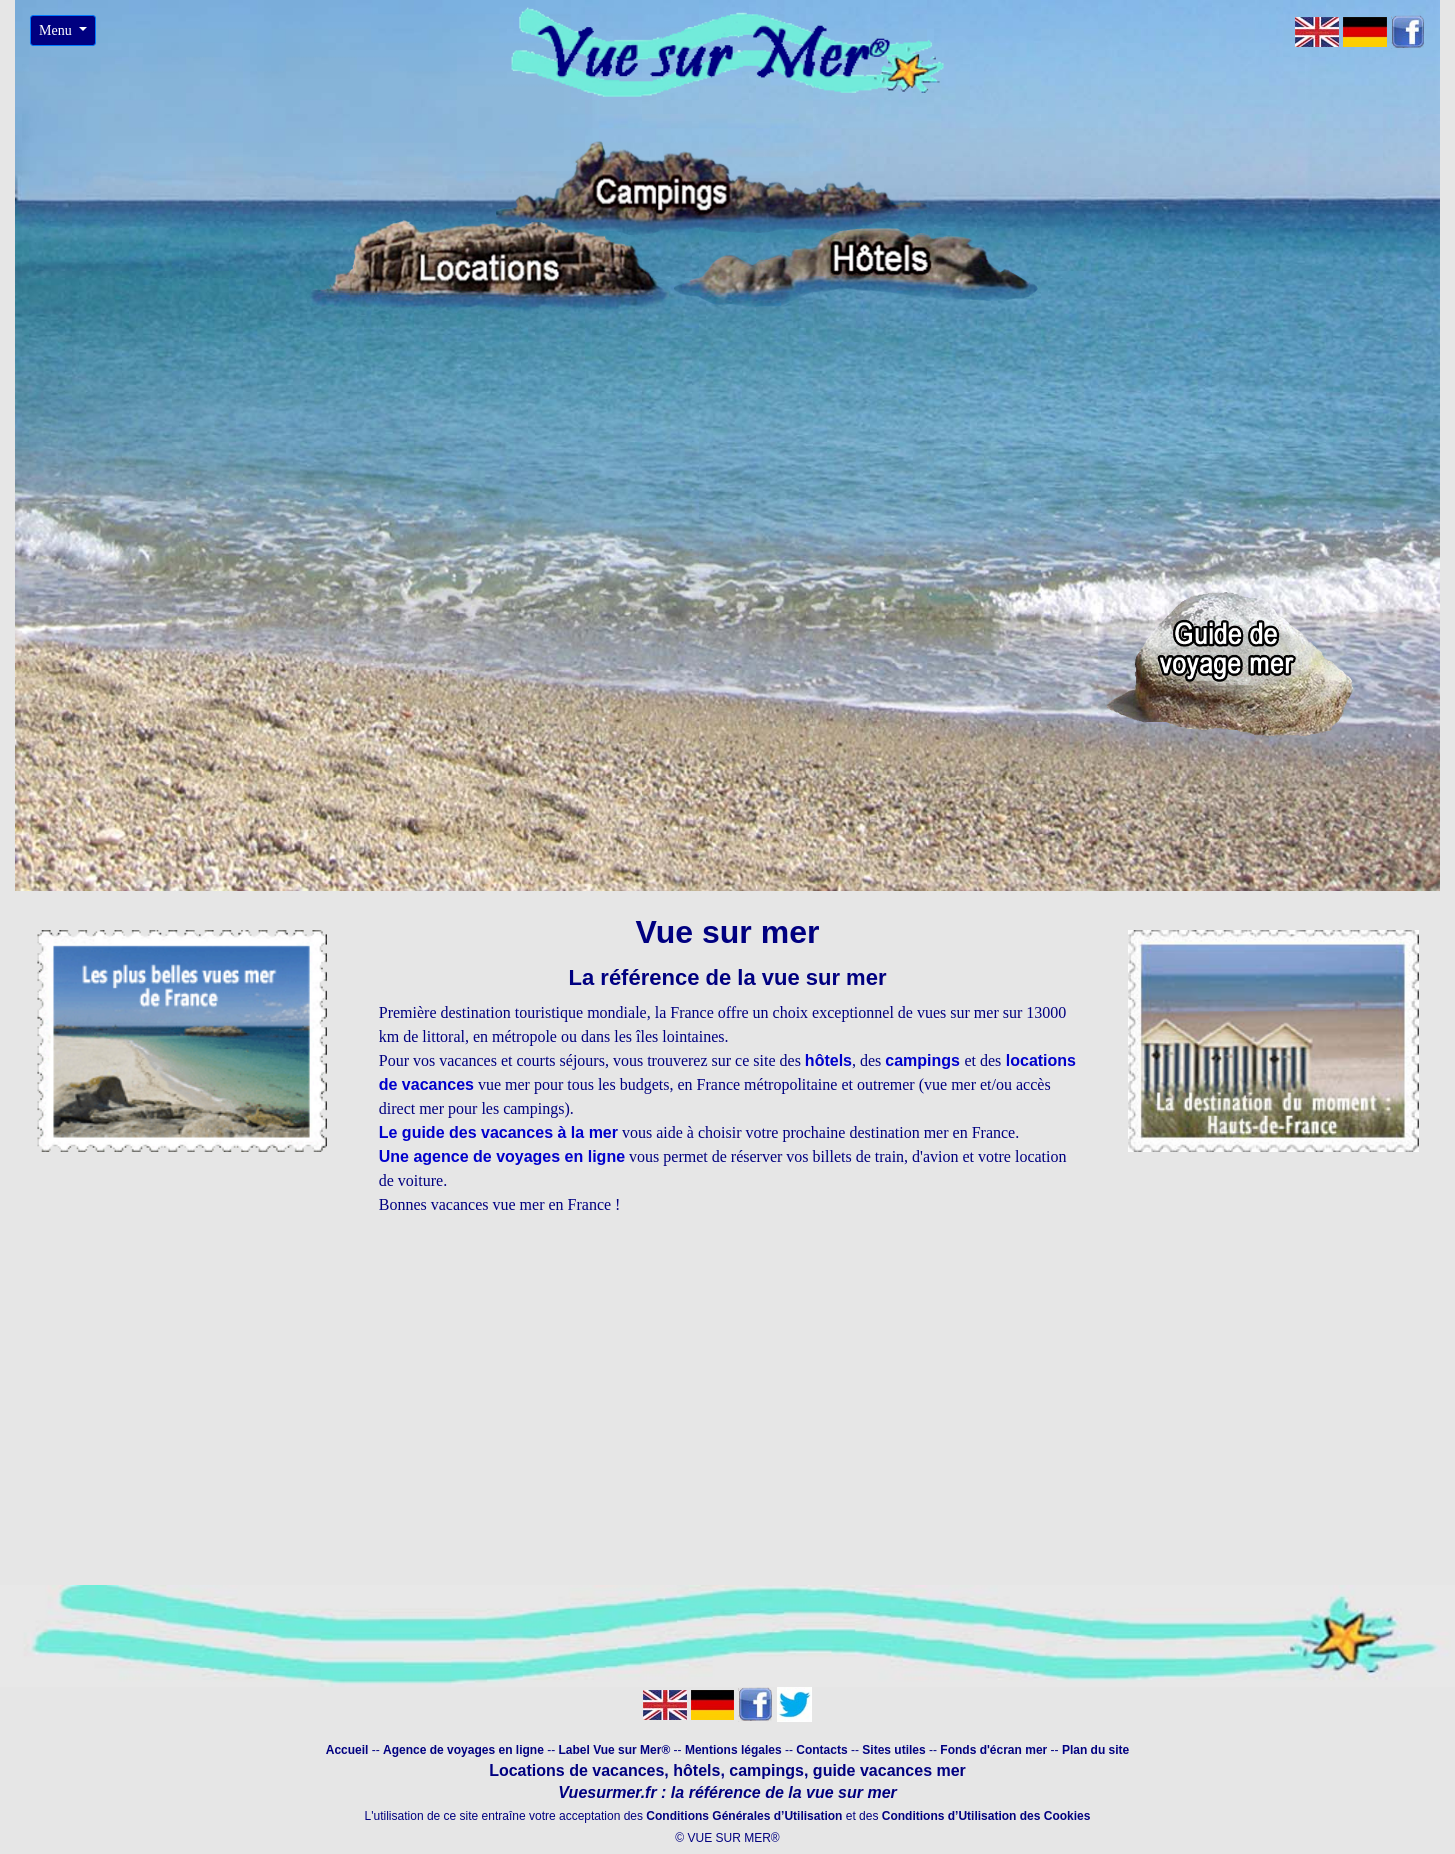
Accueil (347, 1750)
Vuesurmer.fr (607, 1792)
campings (924, 1060)
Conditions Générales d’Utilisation (744, 1816)
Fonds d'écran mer (993, 1750)
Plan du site (1095, 1750)
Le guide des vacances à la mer (498, 1132)
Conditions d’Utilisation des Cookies (986, 1816)
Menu (57, 30)
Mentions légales (735, 1750)
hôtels (828, 1060)
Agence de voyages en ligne (463, 1750)
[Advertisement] (728, 1421)
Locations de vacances (576, 1770)
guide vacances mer (886, 1770)
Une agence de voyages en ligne (502, 1156)
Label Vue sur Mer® (615, 1750)
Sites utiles (893, 1750)
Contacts (823, 1750)
